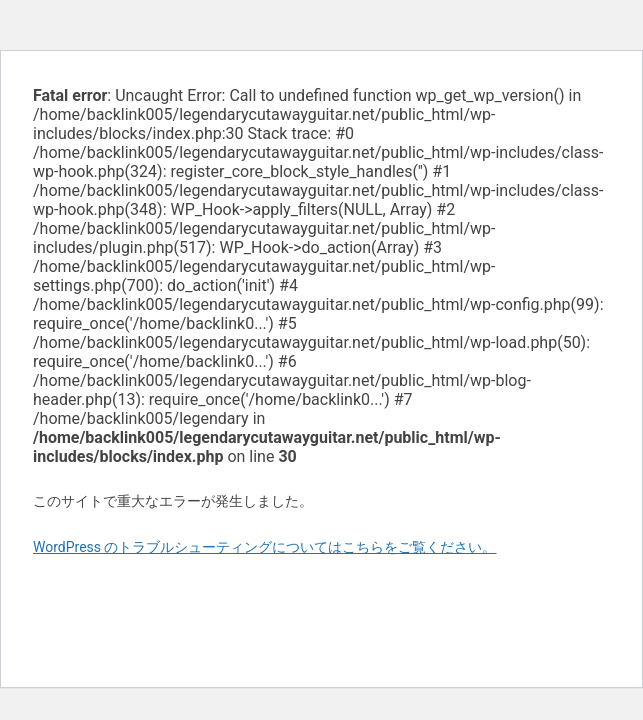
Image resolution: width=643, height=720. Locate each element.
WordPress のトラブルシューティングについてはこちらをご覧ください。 (265, 547)
